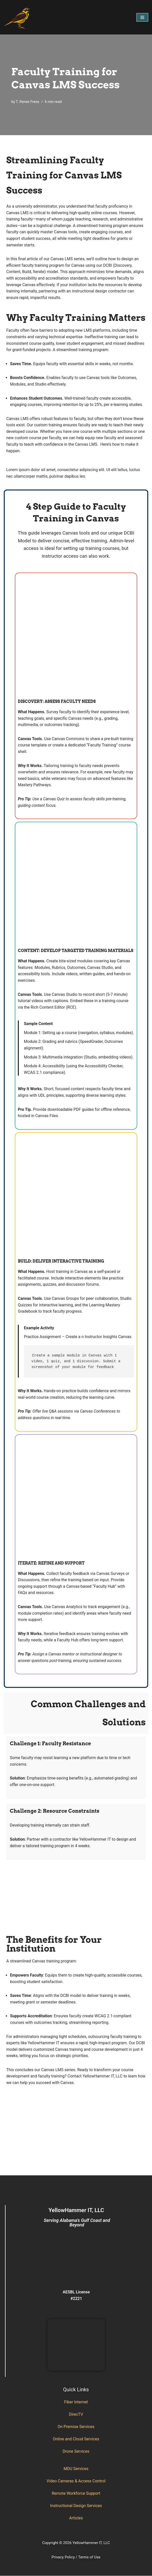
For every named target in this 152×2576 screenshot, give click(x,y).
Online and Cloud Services (76, 2439)
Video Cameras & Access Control (75, 2481)
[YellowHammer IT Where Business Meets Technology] (17, 17)
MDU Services (76, 2468)
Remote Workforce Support (76, 2493)
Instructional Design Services (76, 2505)
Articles (76, 2518)
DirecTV (76, 2414)
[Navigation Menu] (142, 17)
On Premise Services (76, 2426)
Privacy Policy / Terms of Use (76, 2557)
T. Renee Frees (27, 102)
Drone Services (76, 2451)
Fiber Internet (76, 2402)
